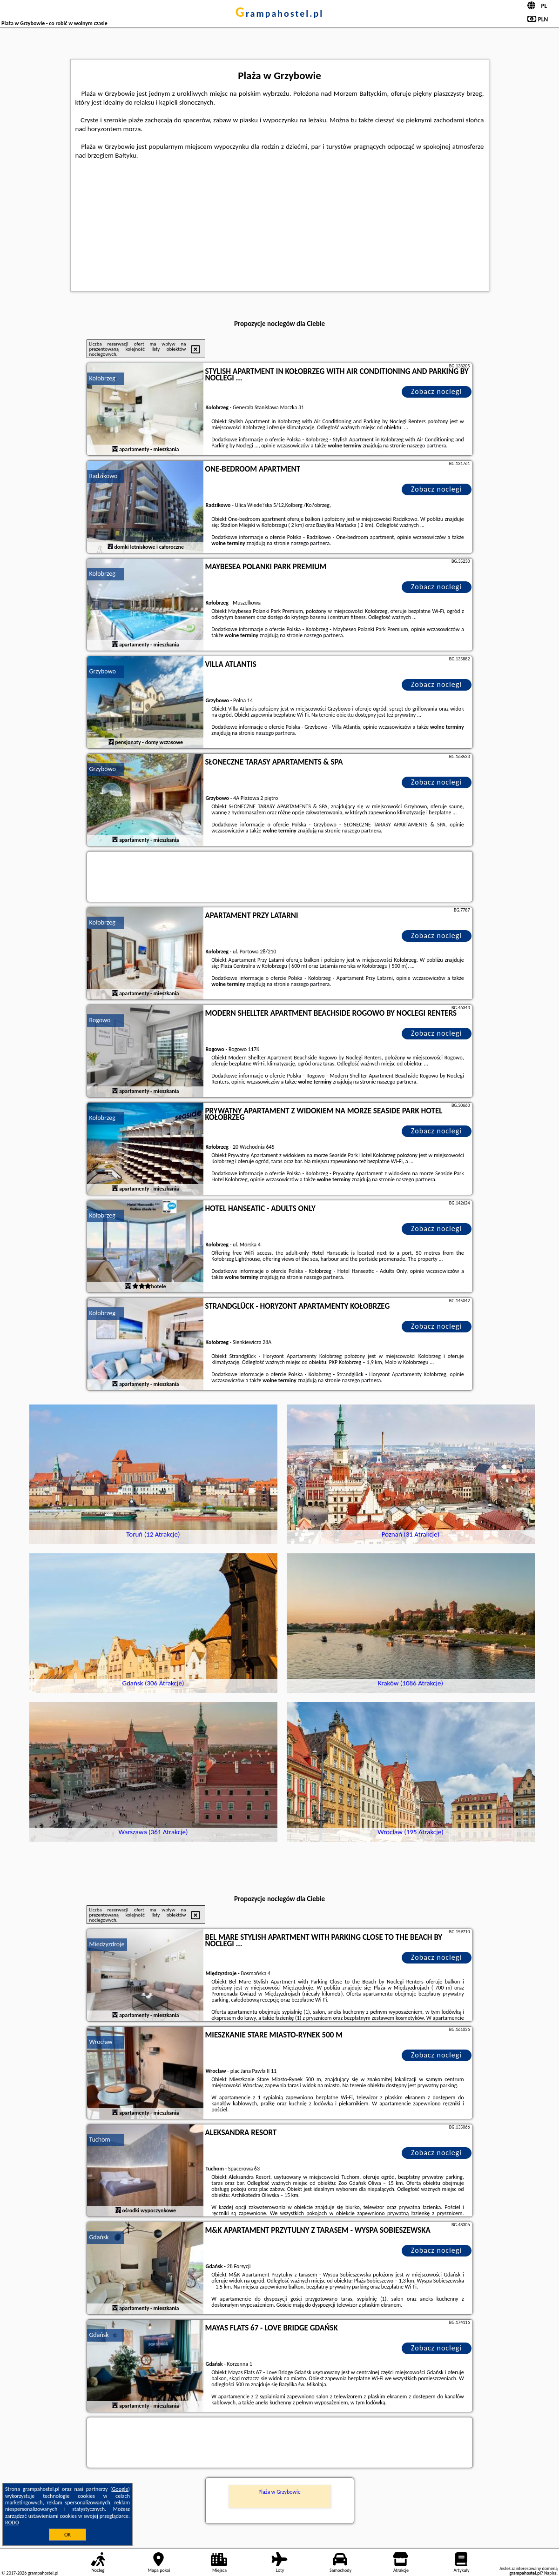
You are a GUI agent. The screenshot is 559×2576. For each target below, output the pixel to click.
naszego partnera (426, 445)
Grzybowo (102, 671)
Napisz (550, 2573)
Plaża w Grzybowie (279, 2492)
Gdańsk (99, 2237)
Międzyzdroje (107, 1944)
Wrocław (101, 2042)
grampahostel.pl (279, 13)
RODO (12, 2522)
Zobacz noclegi (436, 391)
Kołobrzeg (102, 378)
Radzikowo (103, 476)
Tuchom (99, 2139)
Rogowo (100, 1020)
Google (120, 2489)
